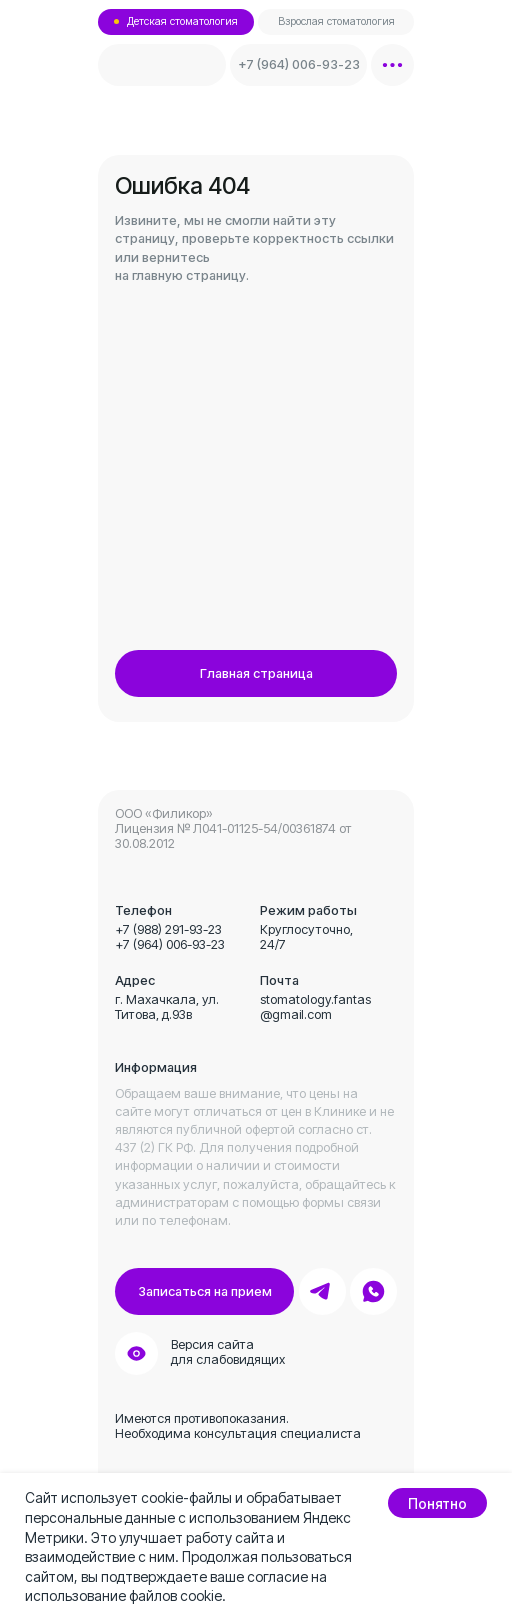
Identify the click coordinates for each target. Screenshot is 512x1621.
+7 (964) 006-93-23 (170, 944)
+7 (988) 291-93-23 (168, 929)
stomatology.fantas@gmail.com (315, 1007)
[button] (204, 1291)
